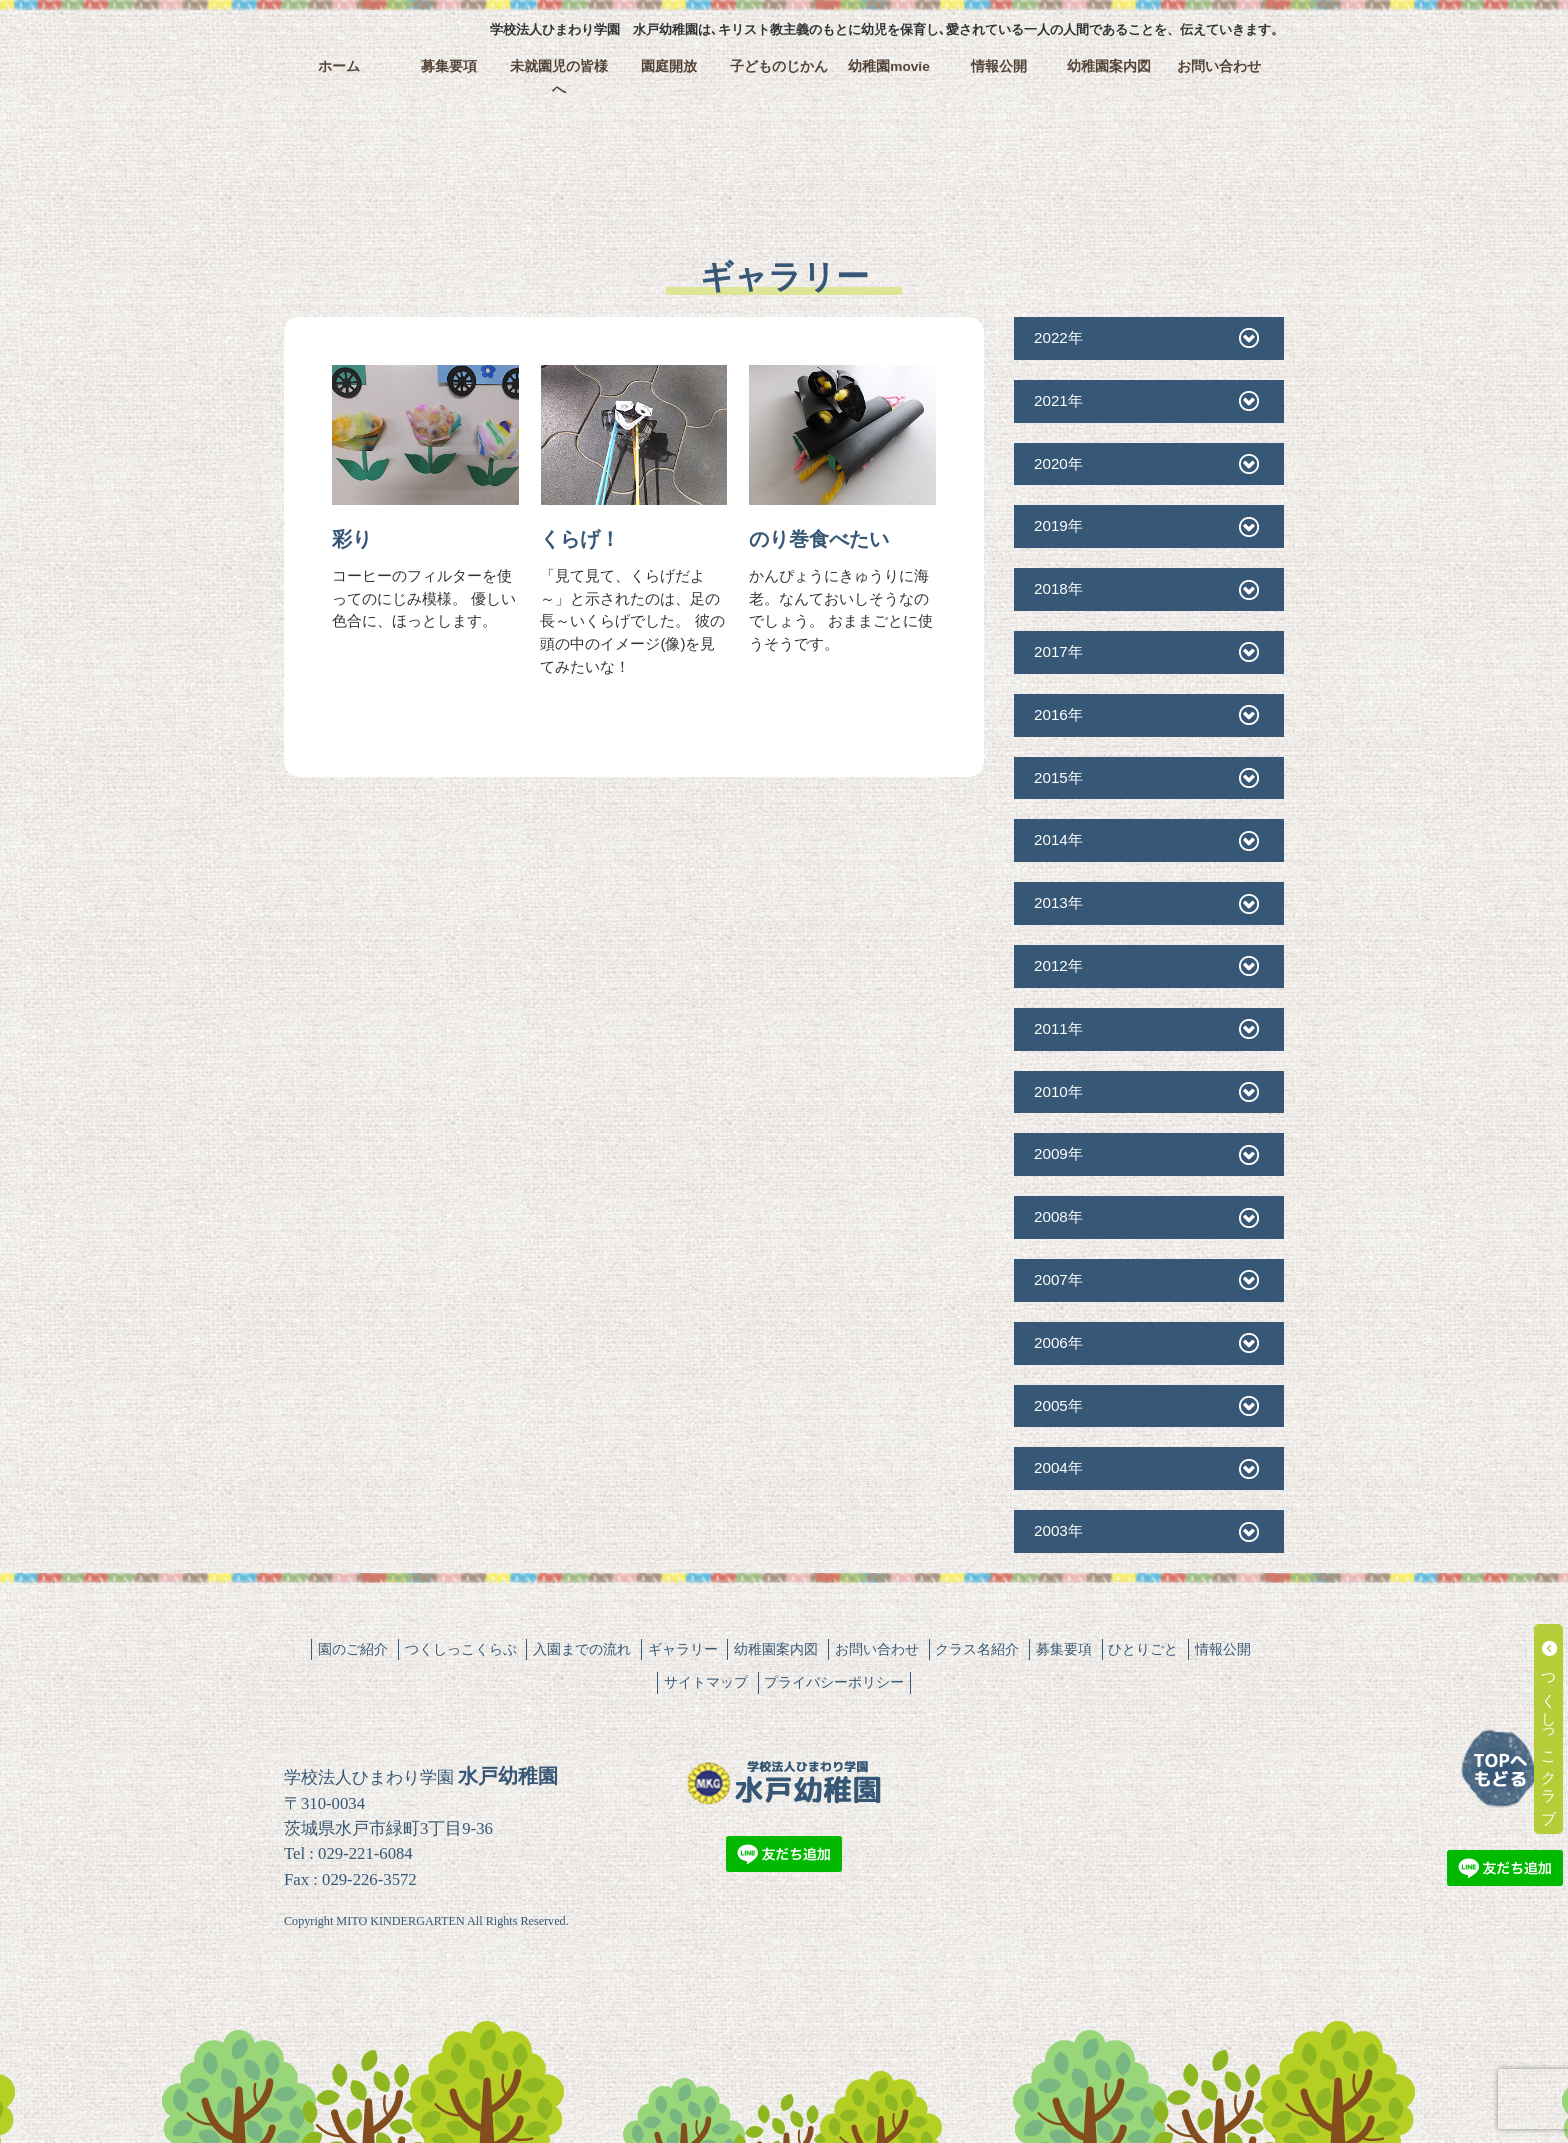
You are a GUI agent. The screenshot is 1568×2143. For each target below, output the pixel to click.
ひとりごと (1143, 1649)
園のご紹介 (353, 1649)
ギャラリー (683, 1649)
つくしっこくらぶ (461, 1649)
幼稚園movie (889, 66)
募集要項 (449, 66)
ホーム (339, 66)
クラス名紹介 (977, 1649)
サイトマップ (706, 1682)
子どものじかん (779, 66)
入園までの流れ (582, 1649)
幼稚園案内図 (1109, 66)
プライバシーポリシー (834, 1682)
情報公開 (999, 66)
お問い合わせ (1219, 66)
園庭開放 (669, 66)
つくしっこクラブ (1549, 1729)
